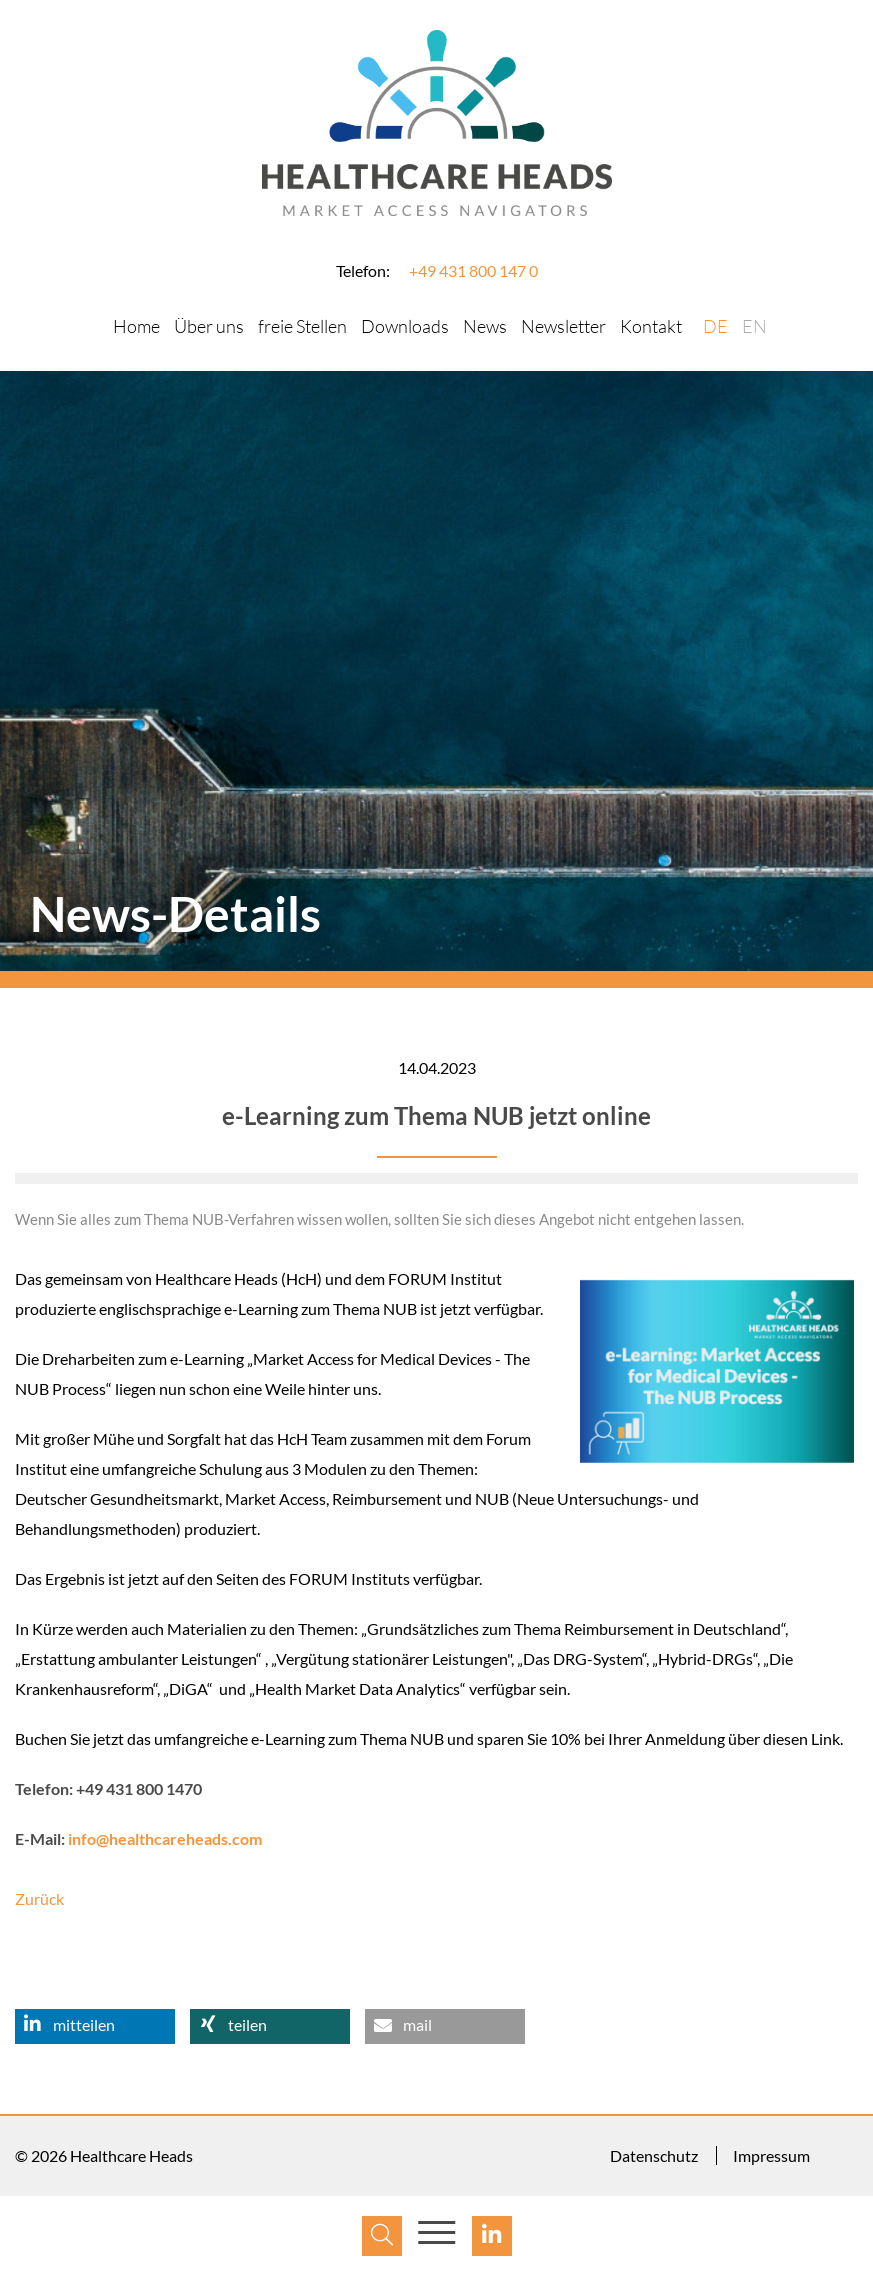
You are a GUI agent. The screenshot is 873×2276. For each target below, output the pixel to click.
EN (754, 326)
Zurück (39, 1898)
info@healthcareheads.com (165, 1838)
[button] (95, 2026)
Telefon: (363, 270)
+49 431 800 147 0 (473, 270)
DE (715, 326)
